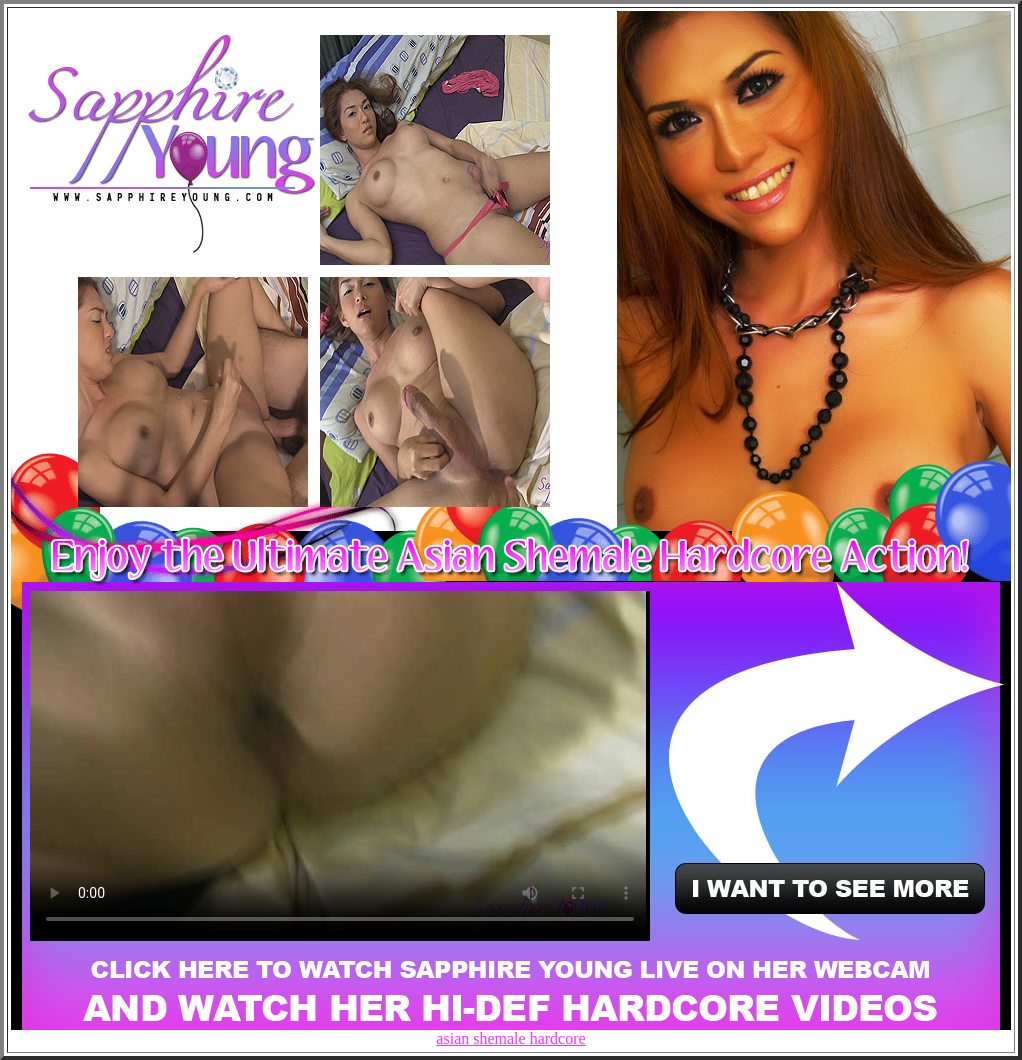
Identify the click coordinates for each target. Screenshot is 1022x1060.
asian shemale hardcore (510, 1038)
